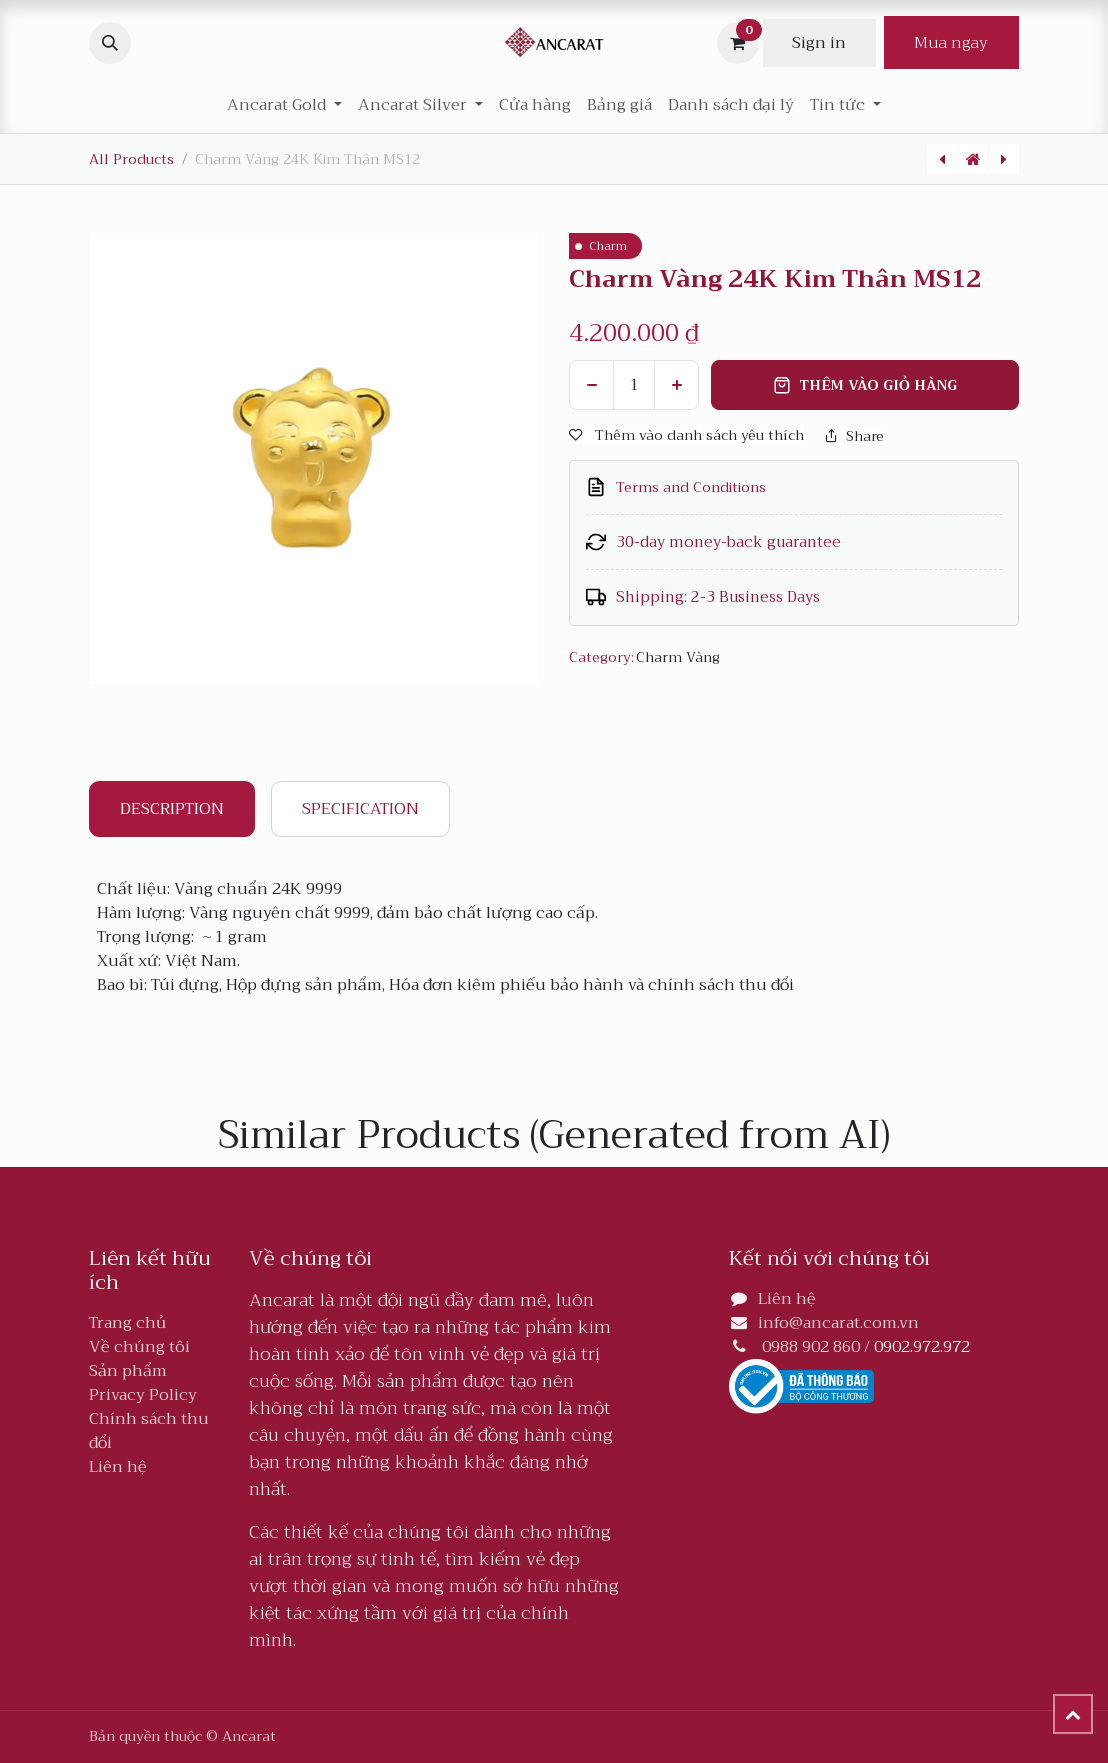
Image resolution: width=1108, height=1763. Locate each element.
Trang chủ (127, 1323)
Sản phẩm (128, 1371)
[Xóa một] (591, 385)
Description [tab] (172, 809)
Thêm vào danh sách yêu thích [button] (686, 435)
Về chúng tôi (139, 1347)
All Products (131, 159)
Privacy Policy (143, 1395)
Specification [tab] (360, 809)
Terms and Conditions (691, 487)
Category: (600, 657)
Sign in (819, 43)
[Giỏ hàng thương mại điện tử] (738, 43)
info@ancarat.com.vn (838, 1323)
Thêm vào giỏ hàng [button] (865, 385)
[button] (110, 43)
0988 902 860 (811, 1347)
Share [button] (854, 436)
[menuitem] (535, 105)
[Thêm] (676, 385)
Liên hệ (118, 1467)
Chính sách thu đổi (149, 1431)
